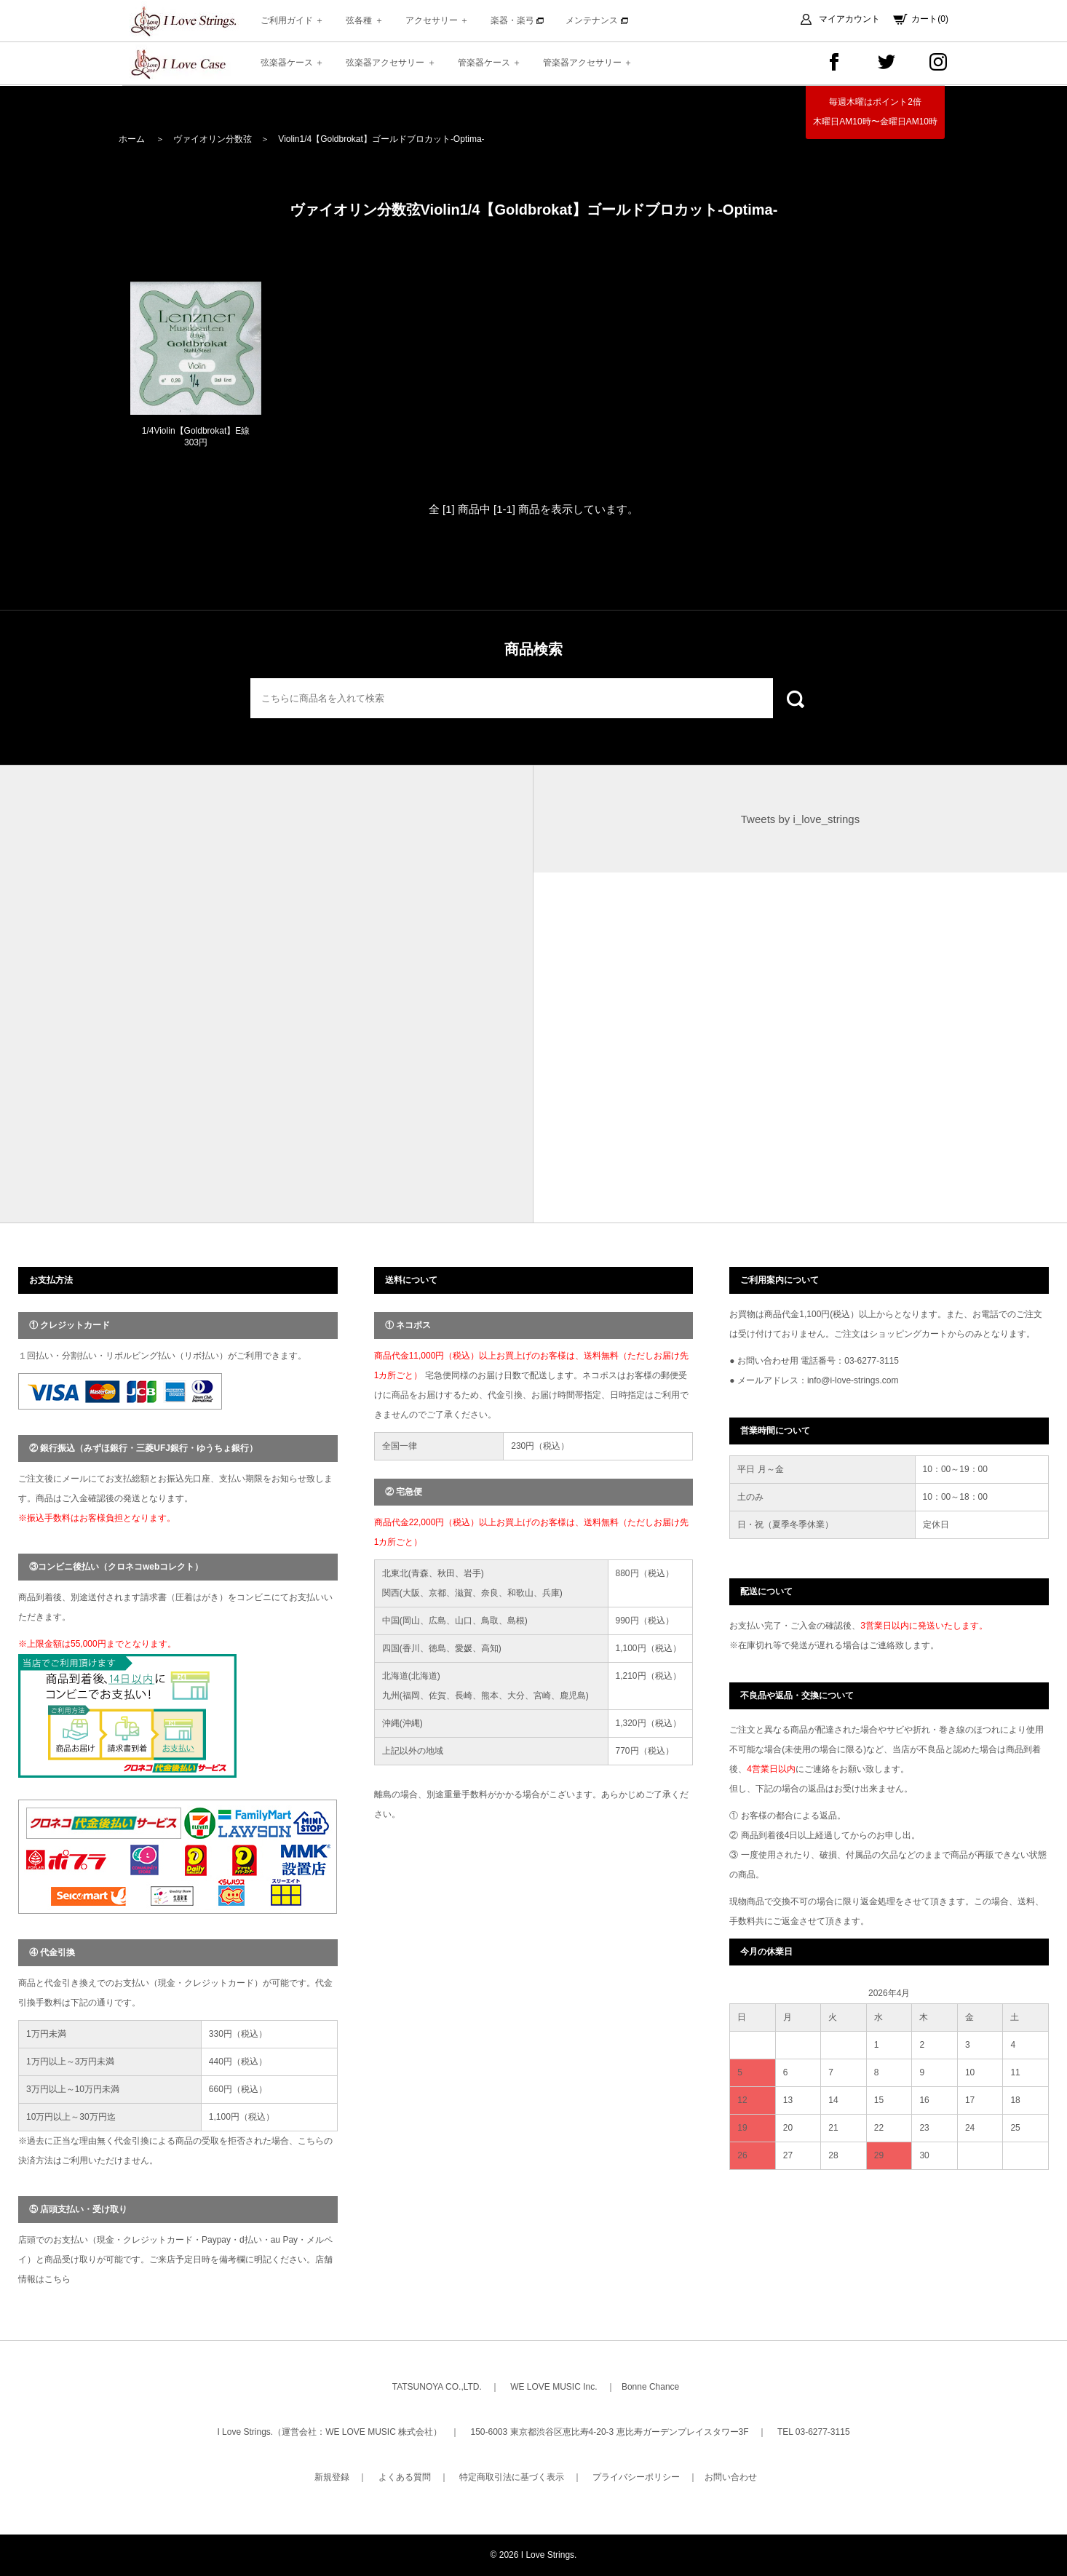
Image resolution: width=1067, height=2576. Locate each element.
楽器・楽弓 (517, 20)
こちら (57, 2279)
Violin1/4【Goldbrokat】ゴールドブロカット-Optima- (381, 139)
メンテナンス (596, 20)
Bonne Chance (650, 2387)
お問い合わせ (731, 2477)
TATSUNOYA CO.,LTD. (437, 2387)
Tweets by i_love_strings (800, 819)
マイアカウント (849, 19)
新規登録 (331, 2477)
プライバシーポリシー (636, 2477)
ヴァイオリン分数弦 (212, 139)
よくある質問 (404, 2477)
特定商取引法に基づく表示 (511, 2477)
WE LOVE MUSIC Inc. (553, 2387)
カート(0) (929, 19)
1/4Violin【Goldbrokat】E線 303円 (196, 437)
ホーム (132, 139)
